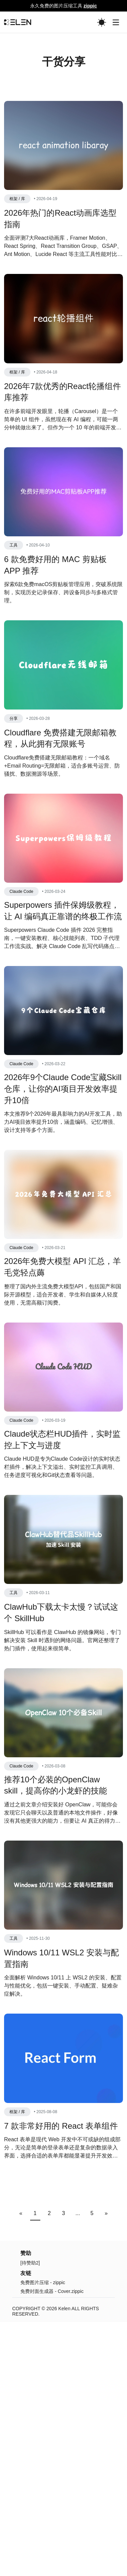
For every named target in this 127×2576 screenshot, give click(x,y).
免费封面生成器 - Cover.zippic (52, 2418)
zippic (90, 5)
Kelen (64, 2435)
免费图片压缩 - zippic (42, 2409)
